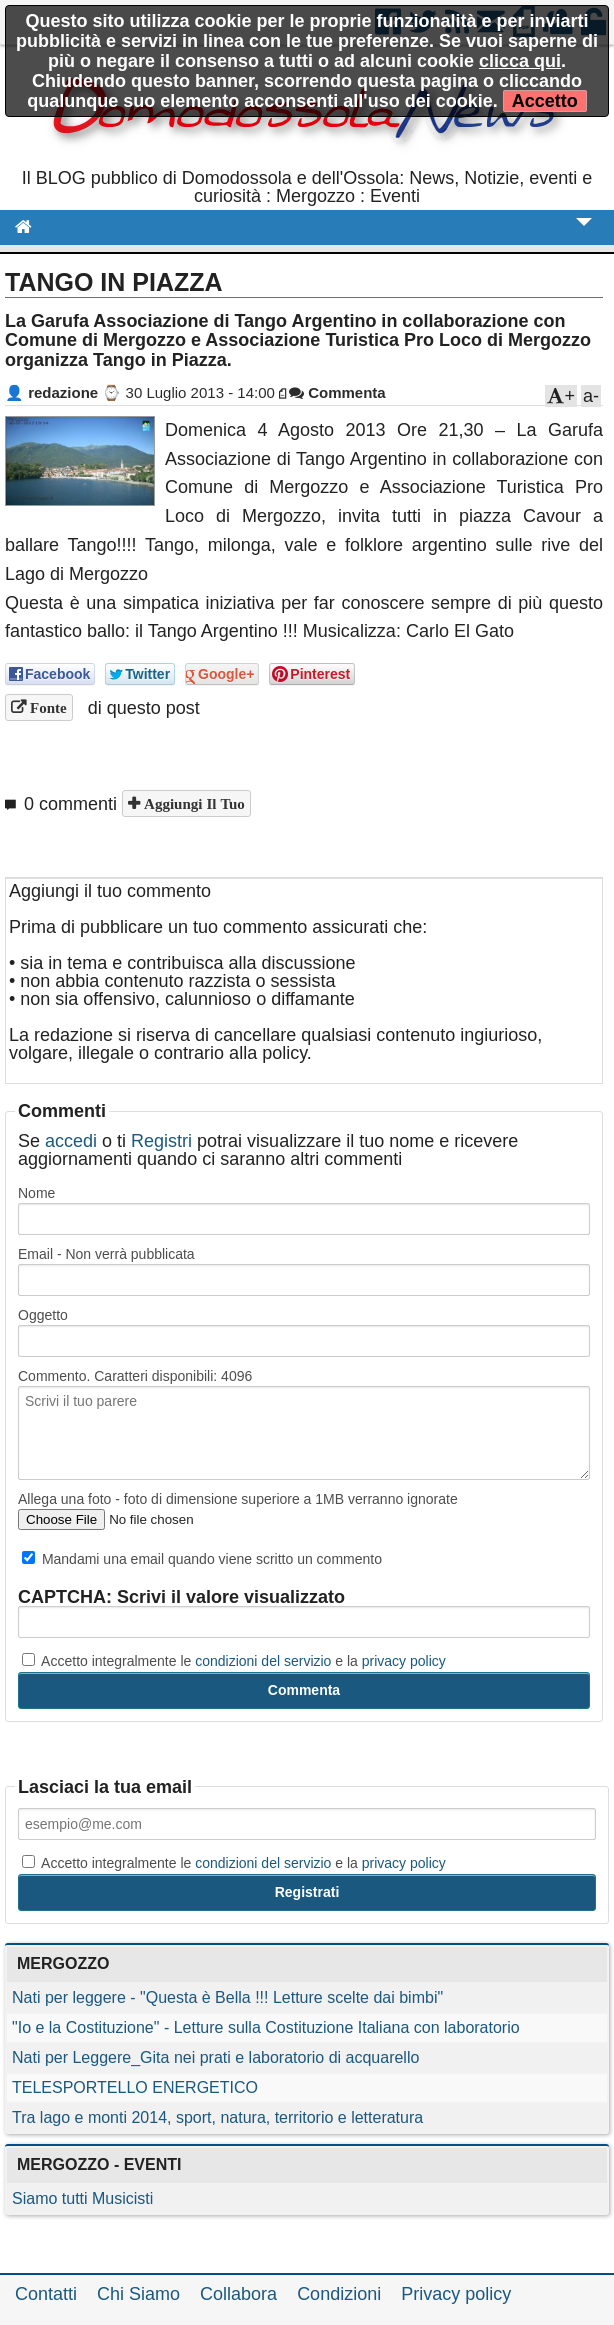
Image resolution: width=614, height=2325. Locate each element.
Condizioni (339, 2294)
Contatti (46, 2294)
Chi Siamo (138, 2294)
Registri (161, 1141)
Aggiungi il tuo (192, 803)
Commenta (337, 392)
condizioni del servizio (263, 1661)
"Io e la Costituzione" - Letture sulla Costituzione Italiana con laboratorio (266, 2027)
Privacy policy (456, 2294)
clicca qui (520, 61)
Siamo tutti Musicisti (82, 2198)
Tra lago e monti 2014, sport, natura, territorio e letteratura (217, 2117)
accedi (71, 1141)
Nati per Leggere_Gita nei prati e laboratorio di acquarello (215, 2057)
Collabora (238, 2294)
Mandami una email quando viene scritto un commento (202, 1559)
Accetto (545, 101)
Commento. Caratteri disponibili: (135, 1376)
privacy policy (404, 1661)
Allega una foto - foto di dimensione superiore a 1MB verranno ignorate (238, 1499)
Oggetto (43, 1315)
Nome (36, 1193)
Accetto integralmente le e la (234, 1661)
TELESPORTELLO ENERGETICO (135, 2087)
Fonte (46, 707)
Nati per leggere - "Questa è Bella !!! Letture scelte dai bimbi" (227, 1997)
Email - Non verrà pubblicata (106, 1254)
